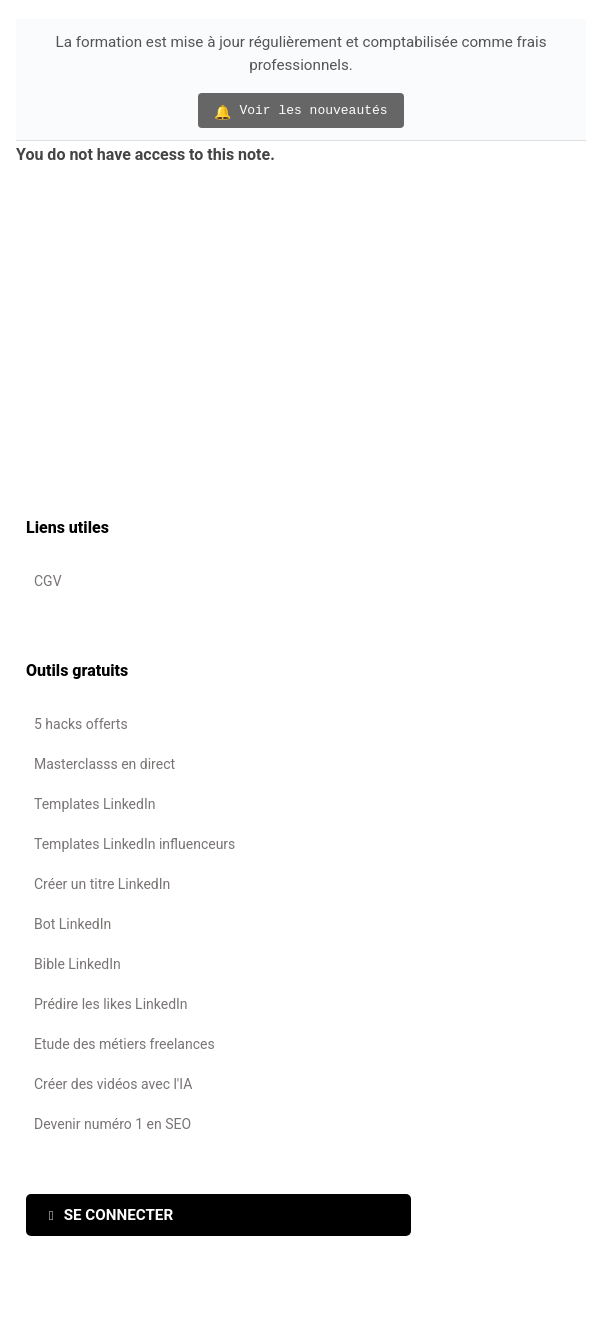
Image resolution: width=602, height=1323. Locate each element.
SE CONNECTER (111, 1215)
